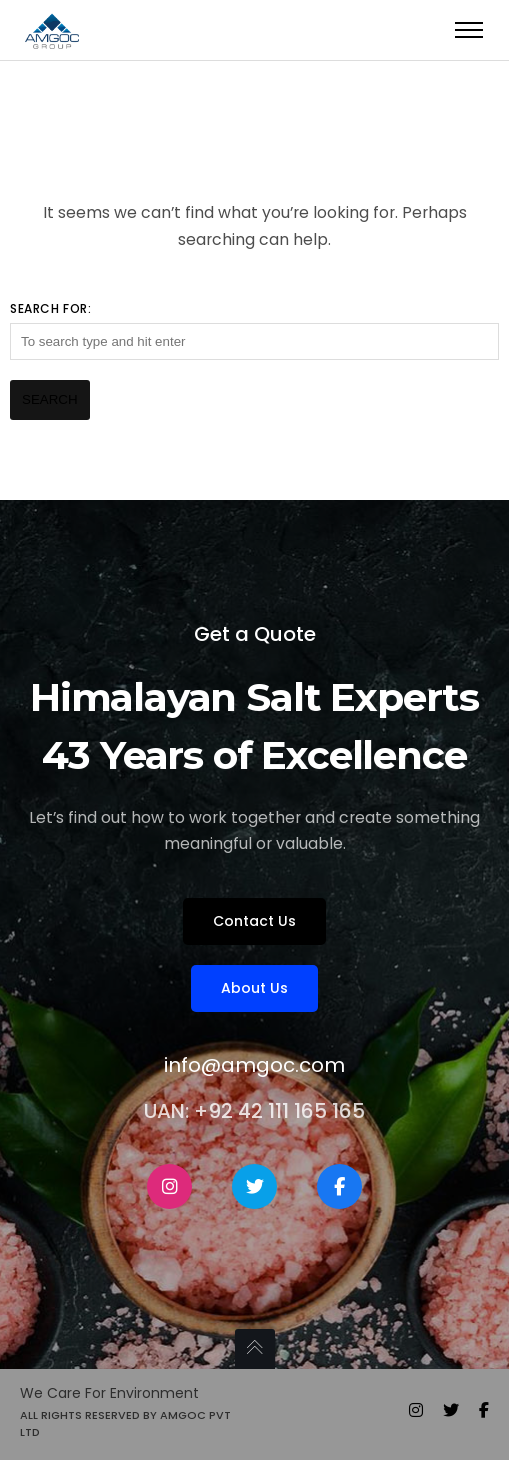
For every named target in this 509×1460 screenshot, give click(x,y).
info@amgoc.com (254, 1065)
